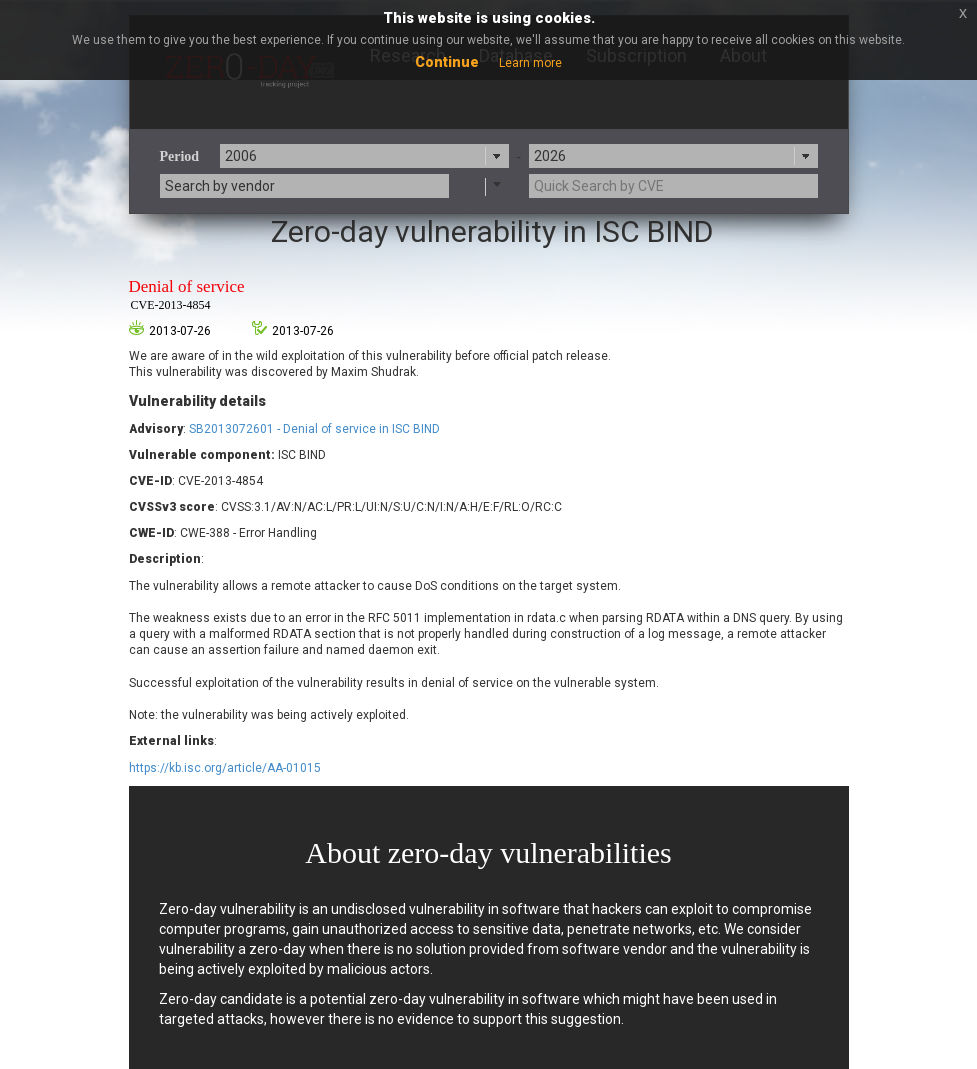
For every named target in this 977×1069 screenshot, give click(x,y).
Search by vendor (220, 186)
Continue (447, 62)
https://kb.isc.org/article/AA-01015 (225, 768)
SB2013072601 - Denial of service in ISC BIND (314, 429)
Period (180, 156)
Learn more (530, 63)
